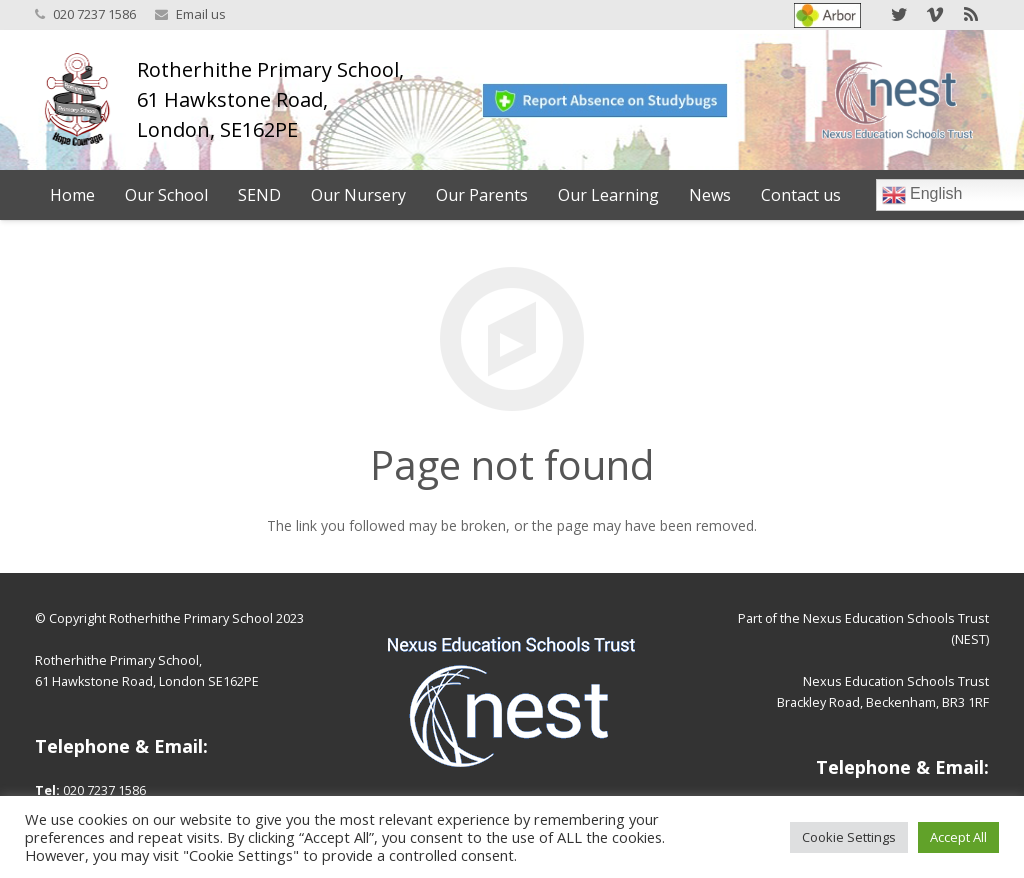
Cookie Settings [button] (849, 837)
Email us (201, 14)
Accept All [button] (958, 837)
